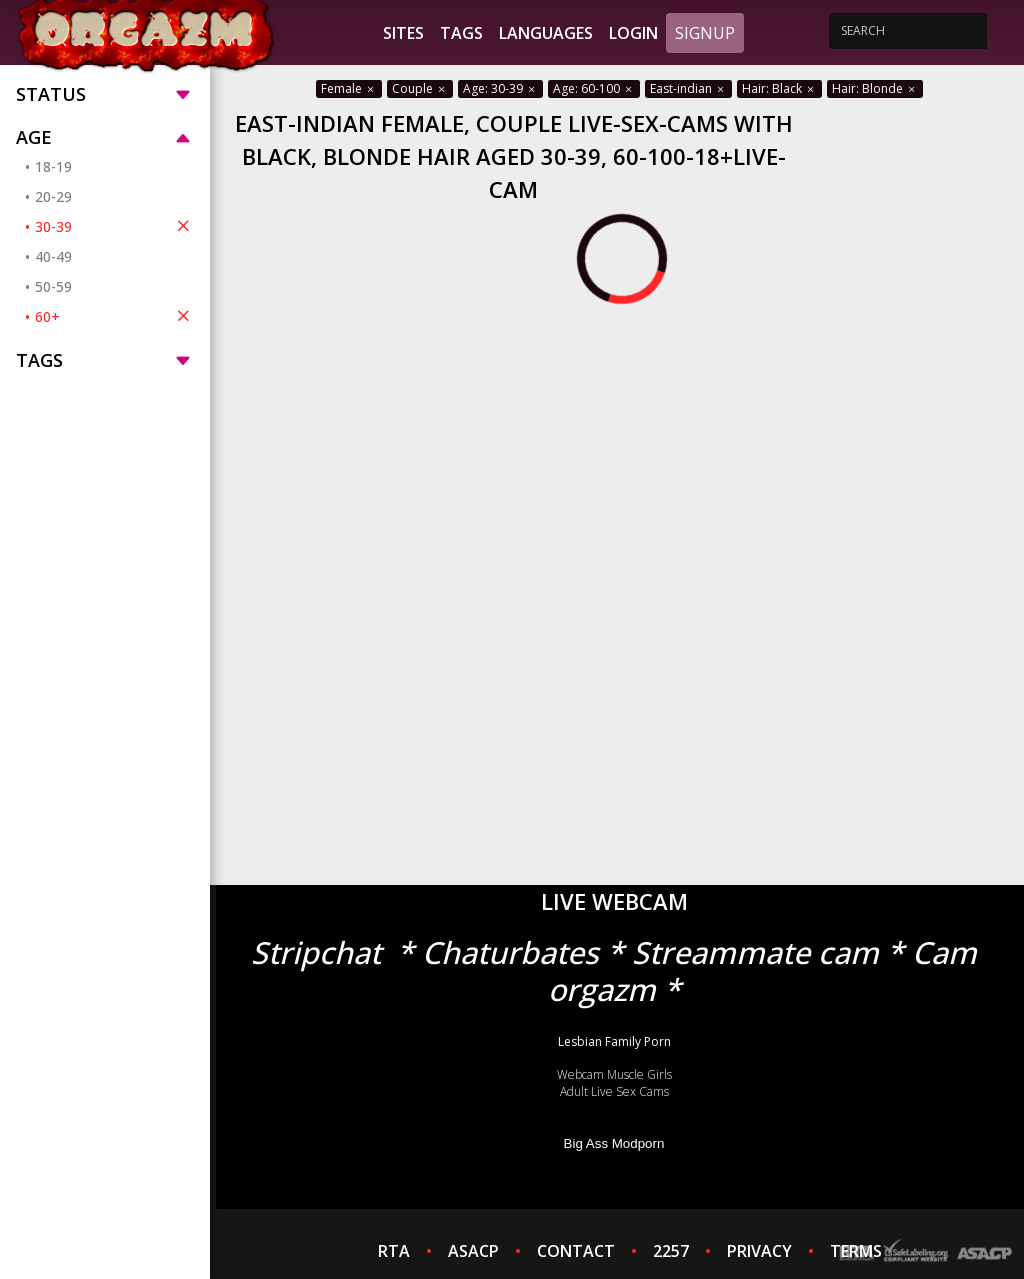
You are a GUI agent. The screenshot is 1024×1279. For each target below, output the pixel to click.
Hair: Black (779, 88)
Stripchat (316, 952)
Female (349, 88)
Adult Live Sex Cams (614, 1091)
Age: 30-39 (500, 88)
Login (633, 33)
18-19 (53, 166)
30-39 (114, 226)
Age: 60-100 (594, 88)
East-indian (688, 88)
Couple (420, 88)
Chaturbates (510, 952)
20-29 (53, 196)
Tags (461, 33)
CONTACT (576, 1251)
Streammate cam (755, 952)
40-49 (53, 256)
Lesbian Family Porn (614, 1041)
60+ (114, 316)
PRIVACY (759, 1251)
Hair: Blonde (875, 88)
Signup (705, 33)
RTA (394, 1251)
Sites (403, 33)
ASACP (473, 1251)
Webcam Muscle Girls (614, 1074)
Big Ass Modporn (614, 1143)
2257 (671, 1251)
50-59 (53, 286)
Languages (546, 33)
